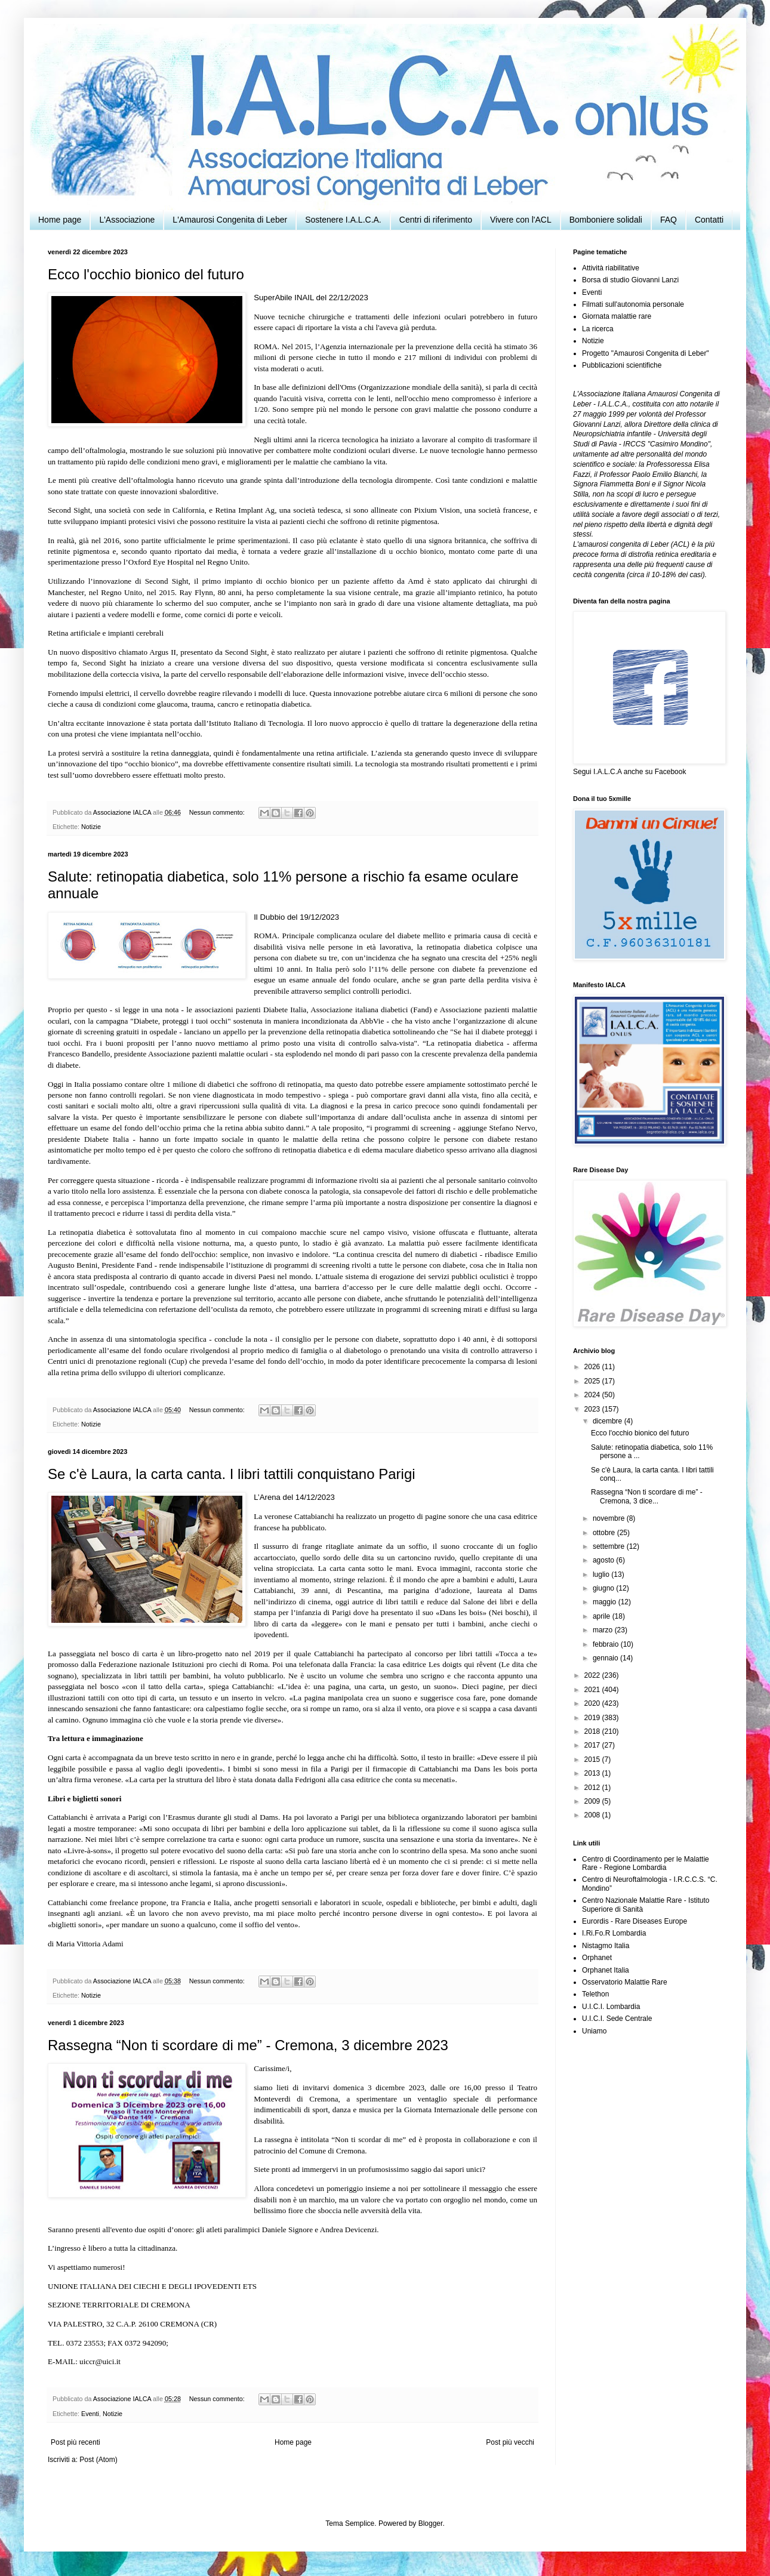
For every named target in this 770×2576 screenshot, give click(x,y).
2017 (593, 1745)
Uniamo (594, 2031)
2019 (593, 1718)
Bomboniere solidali (605, 219)
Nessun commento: (218, 812)
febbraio (607, 1644)
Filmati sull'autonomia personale (633, 304)
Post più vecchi (510, 2442)
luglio (602, 1574)
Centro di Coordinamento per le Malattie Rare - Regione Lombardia (645, 1863)
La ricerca (598, 329)
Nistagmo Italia (605, 1946)
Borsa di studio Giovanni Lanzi (630, 280)
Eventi (90, 2413)
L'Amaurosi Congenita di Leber (230, 219)
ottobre (605, 1533)
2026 (593, 1367)
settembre (610, 1546)
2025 (593, 1381)
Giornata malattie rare (616, 316)
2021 (593, 1690)
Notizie (91, 826)
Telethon (595, 1994)
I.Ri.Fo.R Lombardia (614, 1933)
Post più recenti (75, 2442)
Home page (59, 219)
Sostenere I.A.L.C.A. (343, 219)
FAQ (668, 219)
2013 (593, 1773)
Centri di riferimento (435, 219)
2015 (593, 1759)
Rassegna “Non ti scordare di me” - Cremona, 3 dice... (647, 1496)
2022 (593, 1675)
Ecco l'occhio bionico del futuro (146, 274)
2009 (593, 1801)
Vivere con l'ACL (521, 219)
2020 (593, 1703)
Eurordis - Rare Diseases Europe (634, 1921)
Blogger (430, 2523)
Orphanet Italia (605, 1970)
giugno (604, 1588)
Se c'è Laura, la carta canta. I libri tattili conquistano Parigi (231, 1474)
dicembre (608, 1421)
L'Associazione (127, 219)
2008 (593, 1815)
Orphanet (597, 1957)
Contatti (709, 219)
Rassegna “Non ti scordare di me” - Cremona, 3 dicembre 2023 (248, 2045)
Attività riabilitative (610, 268)
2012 (593, 1787)
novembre (610, 1518)
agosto (604, 1560)
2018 (593, 1731)
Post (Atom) (98, 2459)
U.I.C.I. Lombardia (611, 2006)
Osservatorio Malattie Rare (624, 1982)
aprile (602, 1616)
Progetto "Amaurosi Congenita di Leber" (645, 353)
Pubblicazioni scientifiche (621, 365)
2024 (593, 1395)
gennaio (606, 1658)
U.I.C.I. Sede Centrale (617, 2018)
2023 (593, 1409)
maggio (605, 1602)
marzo (604, 1630)
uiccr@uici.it (100, 2361)
